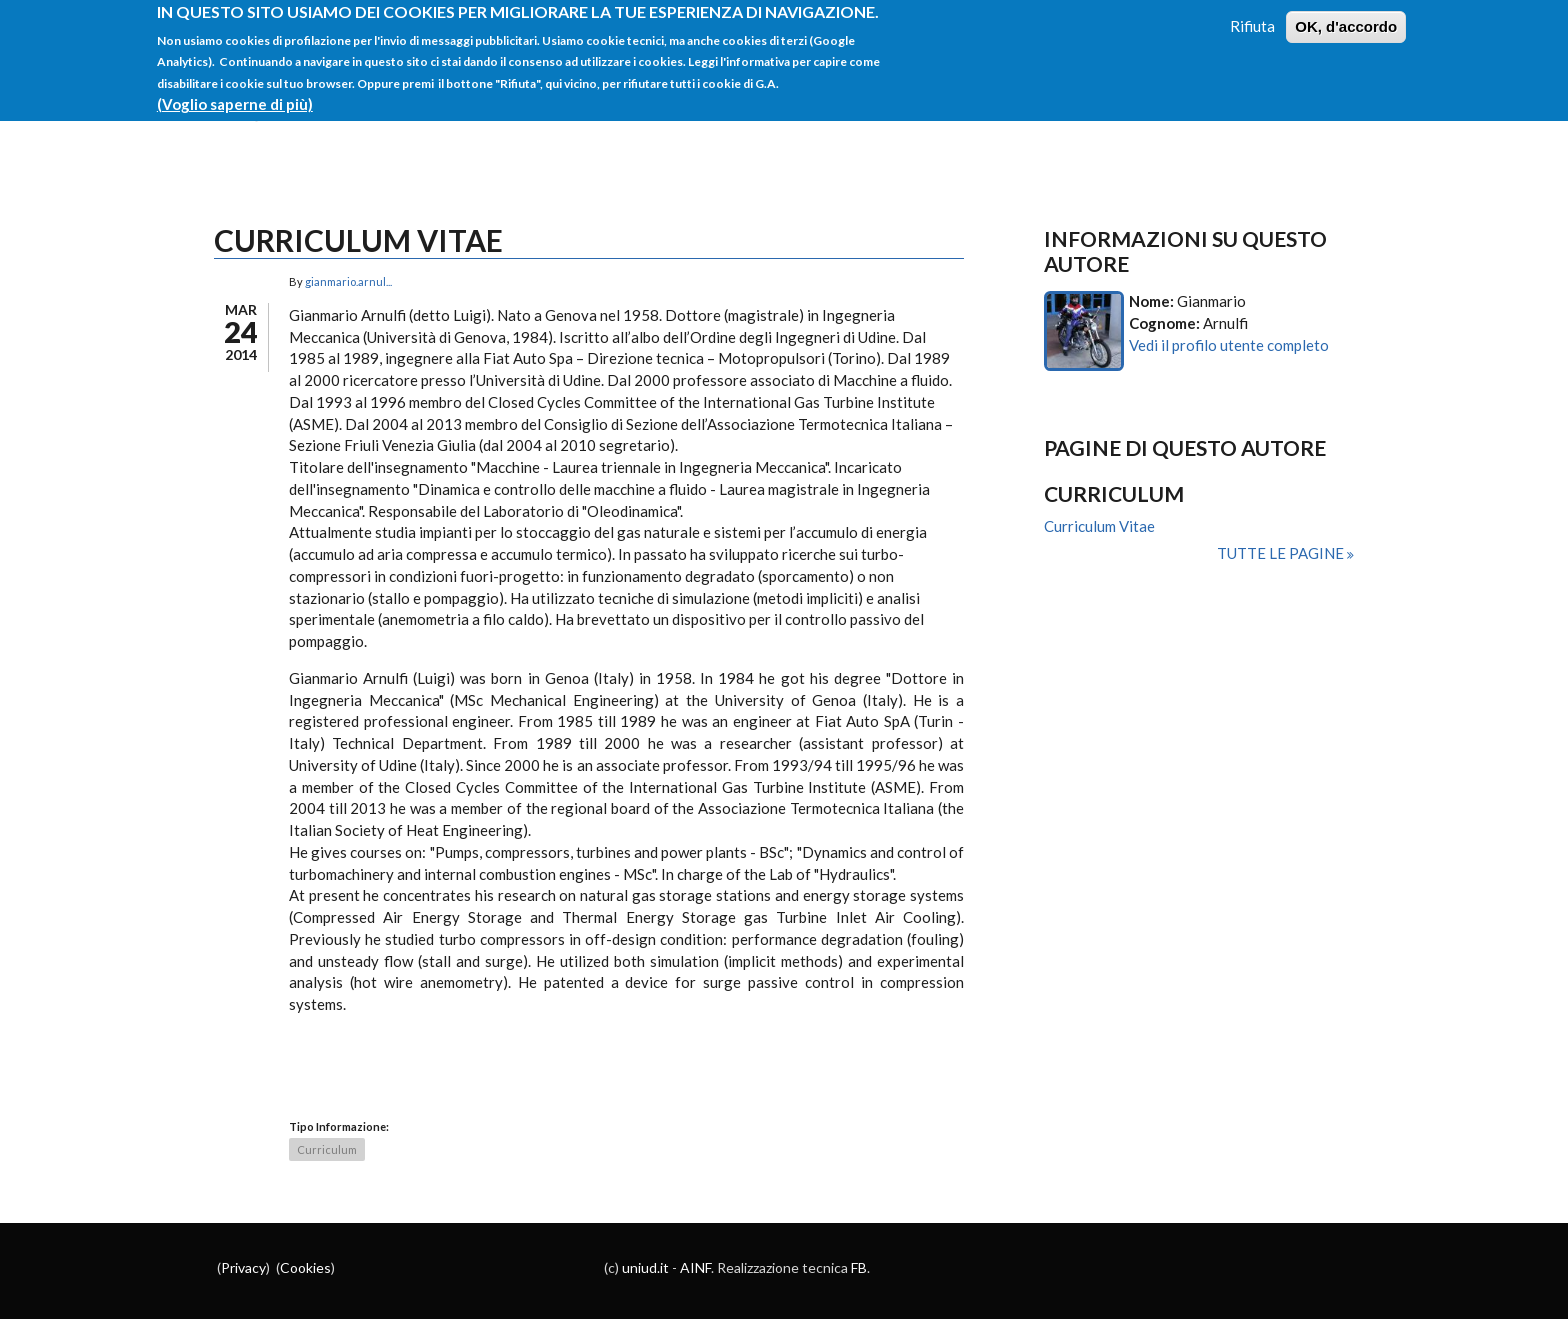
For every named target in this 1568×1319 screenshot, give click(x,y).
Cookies (305, 1267)
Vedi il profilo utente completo (1229, 345)
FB (859, 1267)
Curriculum (327, 1149)
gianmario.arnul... (348, 281)
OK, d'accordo (1346, 15)
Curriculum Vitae (1099, 526)
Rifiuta (1252, 15)
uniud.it (645, 1267)
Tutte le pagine (1282, 553)
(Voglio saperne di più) (235, 93)
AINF (695, 1267)
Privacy (243, 1267)
